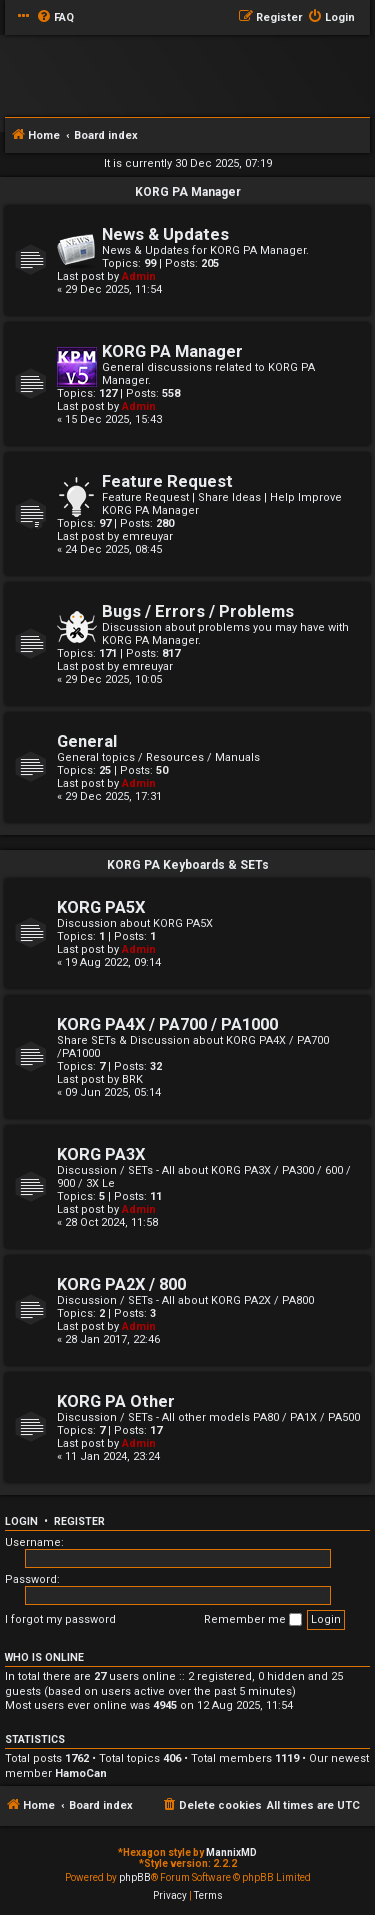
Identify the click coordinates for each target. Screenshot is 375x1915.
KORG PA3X (101, 1154)
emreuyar (147, 536)
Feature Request (167, 481)
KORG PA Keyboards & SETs (188, 865)
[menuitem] (55, 18)
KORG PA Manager (188, 192)
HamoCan (81, 1773)
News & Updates (165, 234)
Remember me (253, 1620)
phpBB (135, 1877)
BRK (132, 1079)
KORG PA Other (116, 1401)
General (87, 741)
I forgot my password (60, 1619)
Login (21, 1521)
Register (79, 1521)
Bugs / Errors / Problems (198, 611)
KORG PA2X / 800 (121, 1284)
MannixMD (231, 1852)
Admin (139, 276)
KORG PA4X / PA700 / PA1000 (167, 1024)
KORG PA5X (101, 907)
